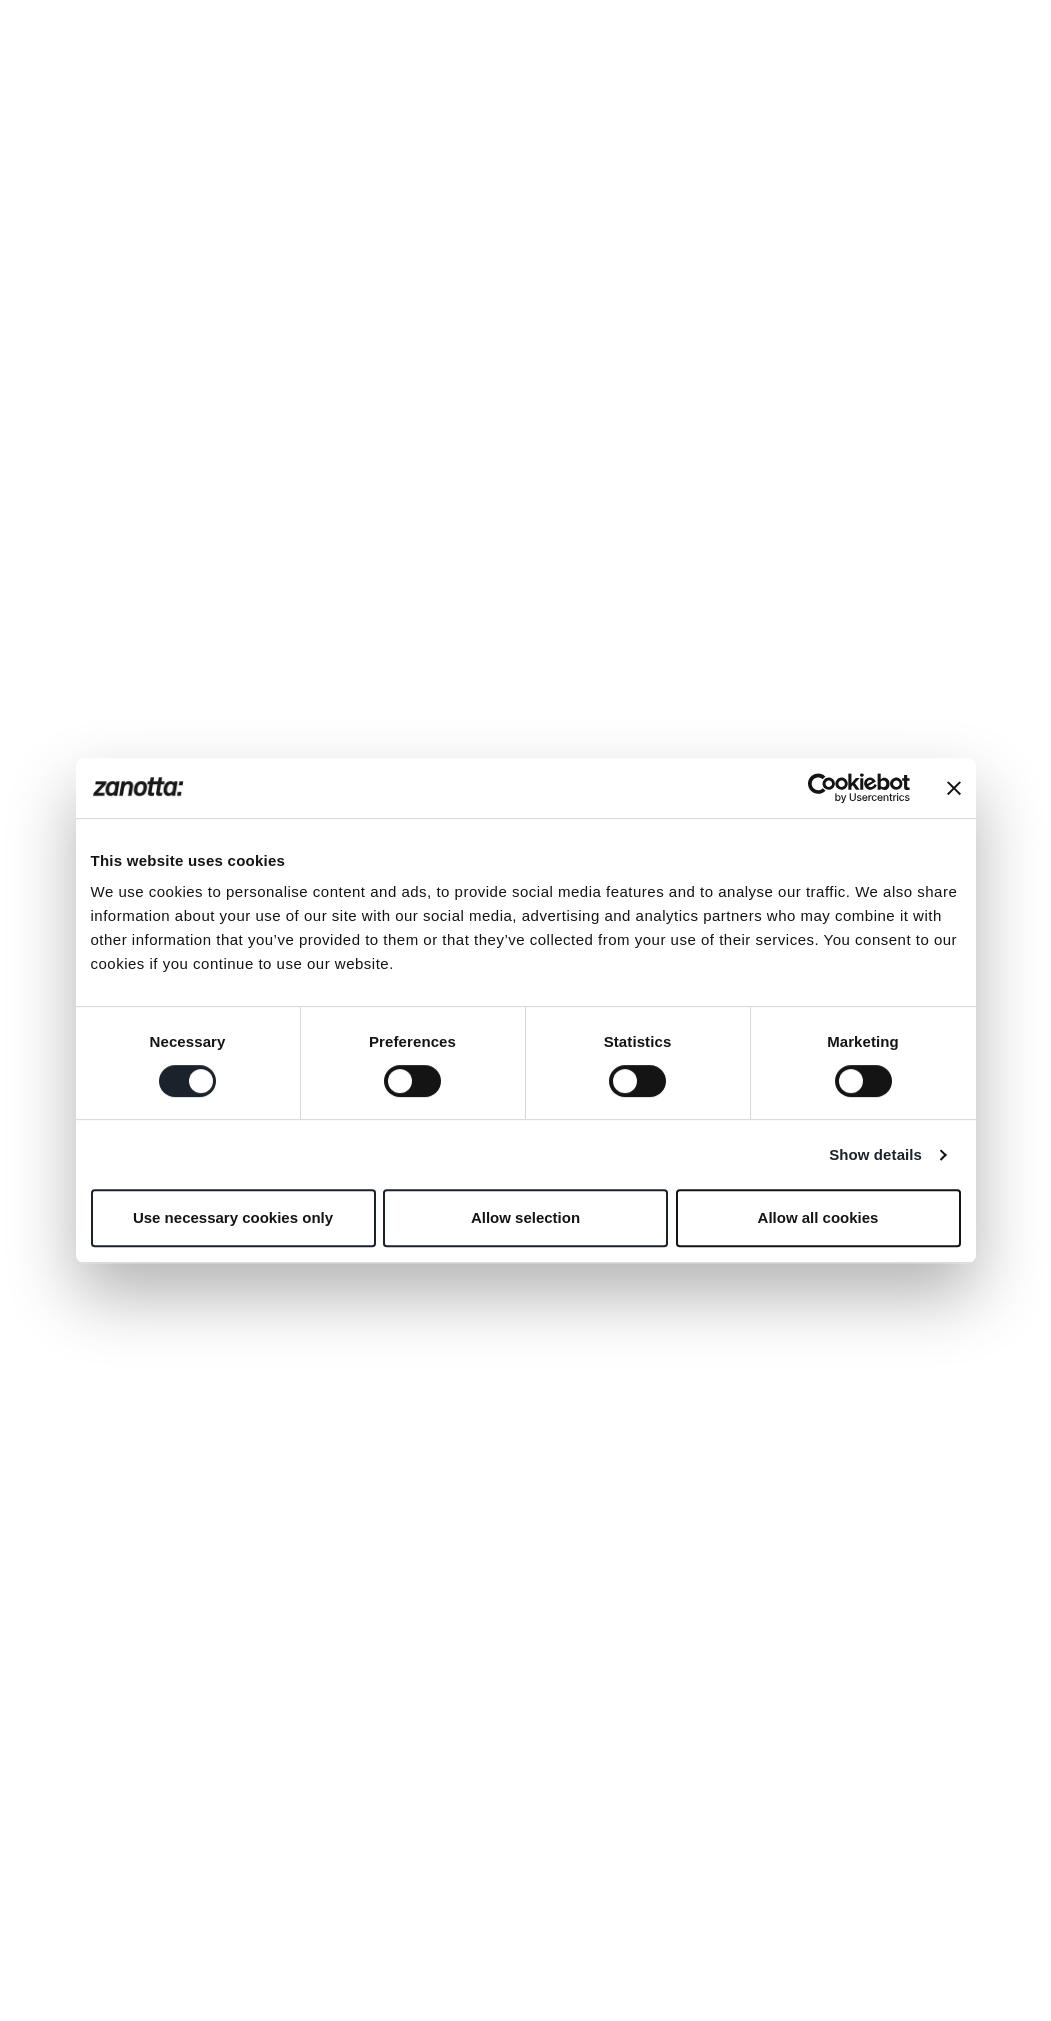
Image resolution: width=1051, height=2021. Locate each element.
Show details (875, 1154)
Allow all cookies (818, 1217)
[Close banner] (954, 788)
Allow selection (525, 1217)
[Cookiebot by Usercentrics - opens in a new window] (822, 788)
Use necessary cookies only (233, 1217)
